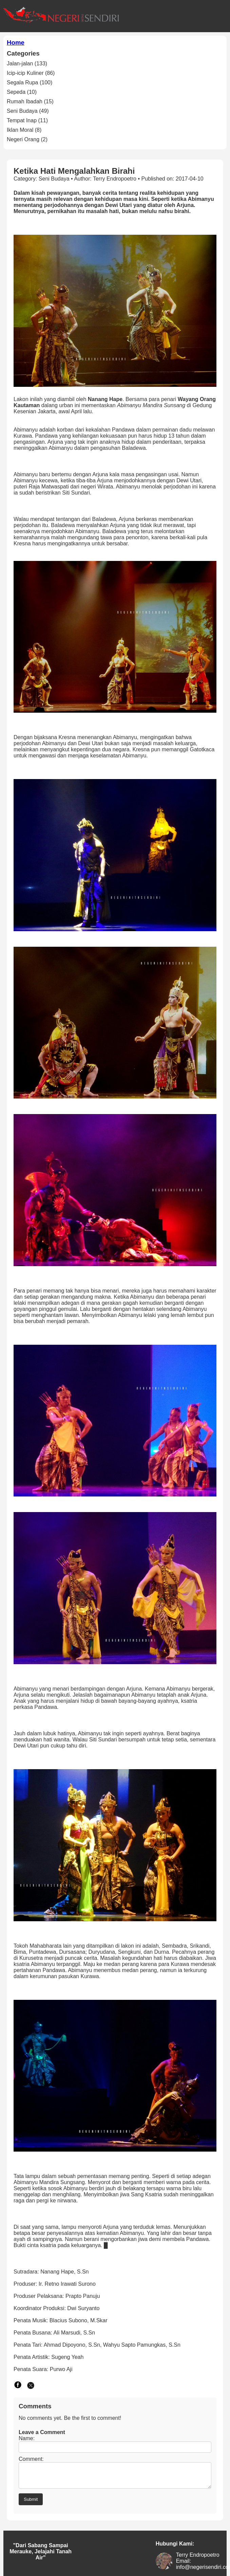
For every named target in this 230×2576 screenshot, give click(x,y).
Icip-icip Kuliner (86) (31, 73)
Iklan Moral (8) (24, 130)
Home (15, 42)
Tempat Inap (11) (27, 120)
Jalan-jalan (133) (27, 63)
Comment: (31, 2459)
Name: (27, 2438)
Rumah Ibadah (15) (30, 101)
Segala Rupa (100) (29, 82)
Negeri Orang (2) (27, 139)
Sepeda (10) (22, 92)
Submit (31, 2503)
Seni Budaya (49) (28, 111)
